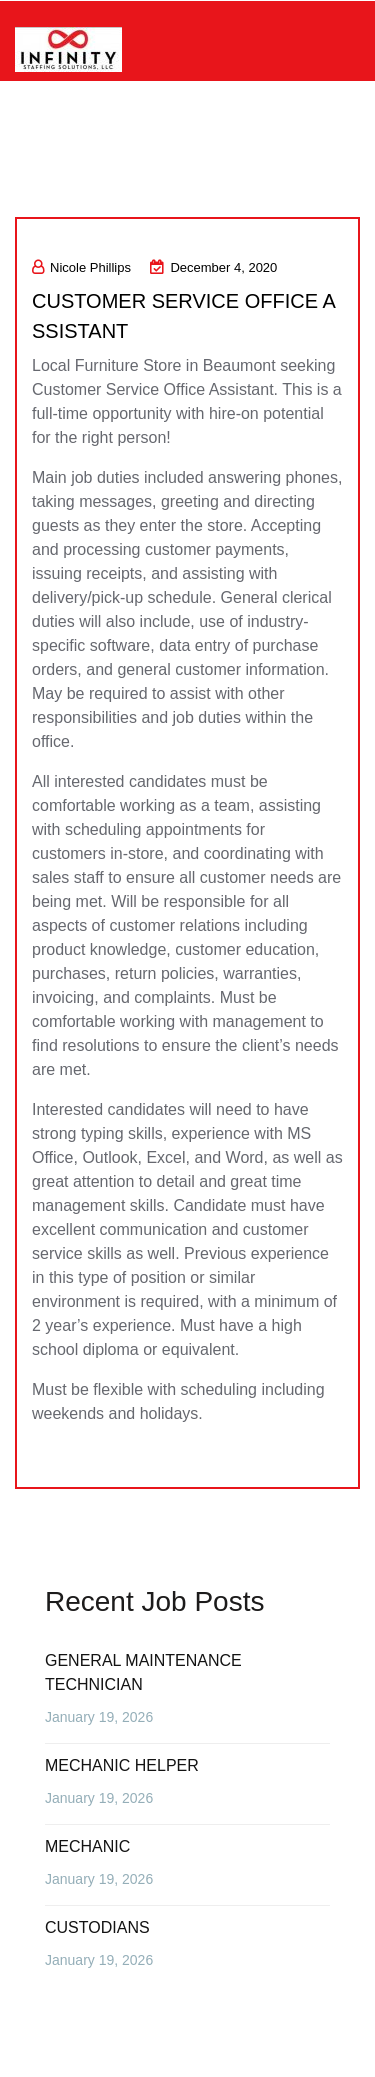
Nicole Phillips (81, 267)
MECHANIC (87, 1846)
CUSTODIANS (97, 1927)
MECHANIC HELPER (122, 1765)
